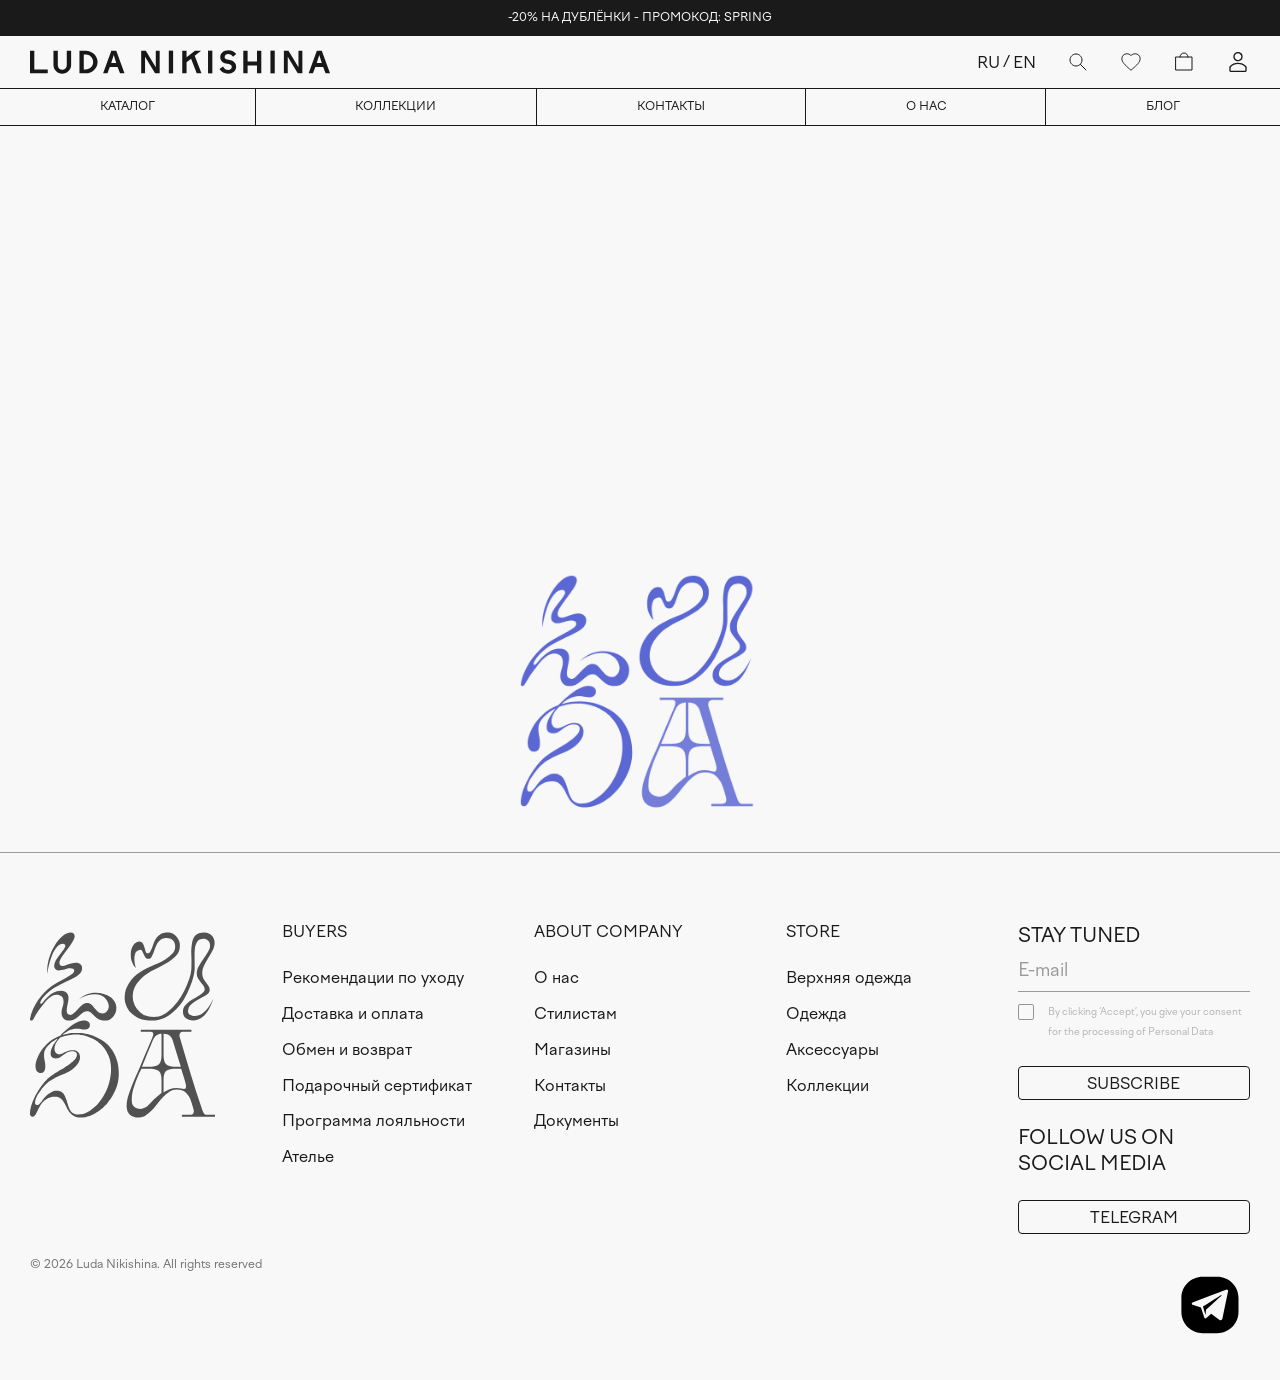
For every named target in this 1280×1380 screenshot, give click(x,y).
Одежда (816, 1013)
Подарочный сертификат (377, 1085)
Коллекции (395, 106)
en (1024, 62)
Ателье (308, 1156)
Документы (576, 1120)
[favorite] (1131, 62)
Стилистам (575, 1013)
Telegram (1134, 1217)
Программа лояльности (373, 1120)
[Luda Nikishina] (180, 62)
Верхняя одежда (849, 977)
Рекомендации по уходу (373, 977)
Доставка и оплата (353, 1013)
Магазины (572, 1049)
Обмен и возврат (347, 1049)
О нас (926, 106)
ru (988, 62)
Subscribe (1133, 1083)
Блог (1163, 106)
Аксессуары (832, 1049)
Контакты (671, 106)
